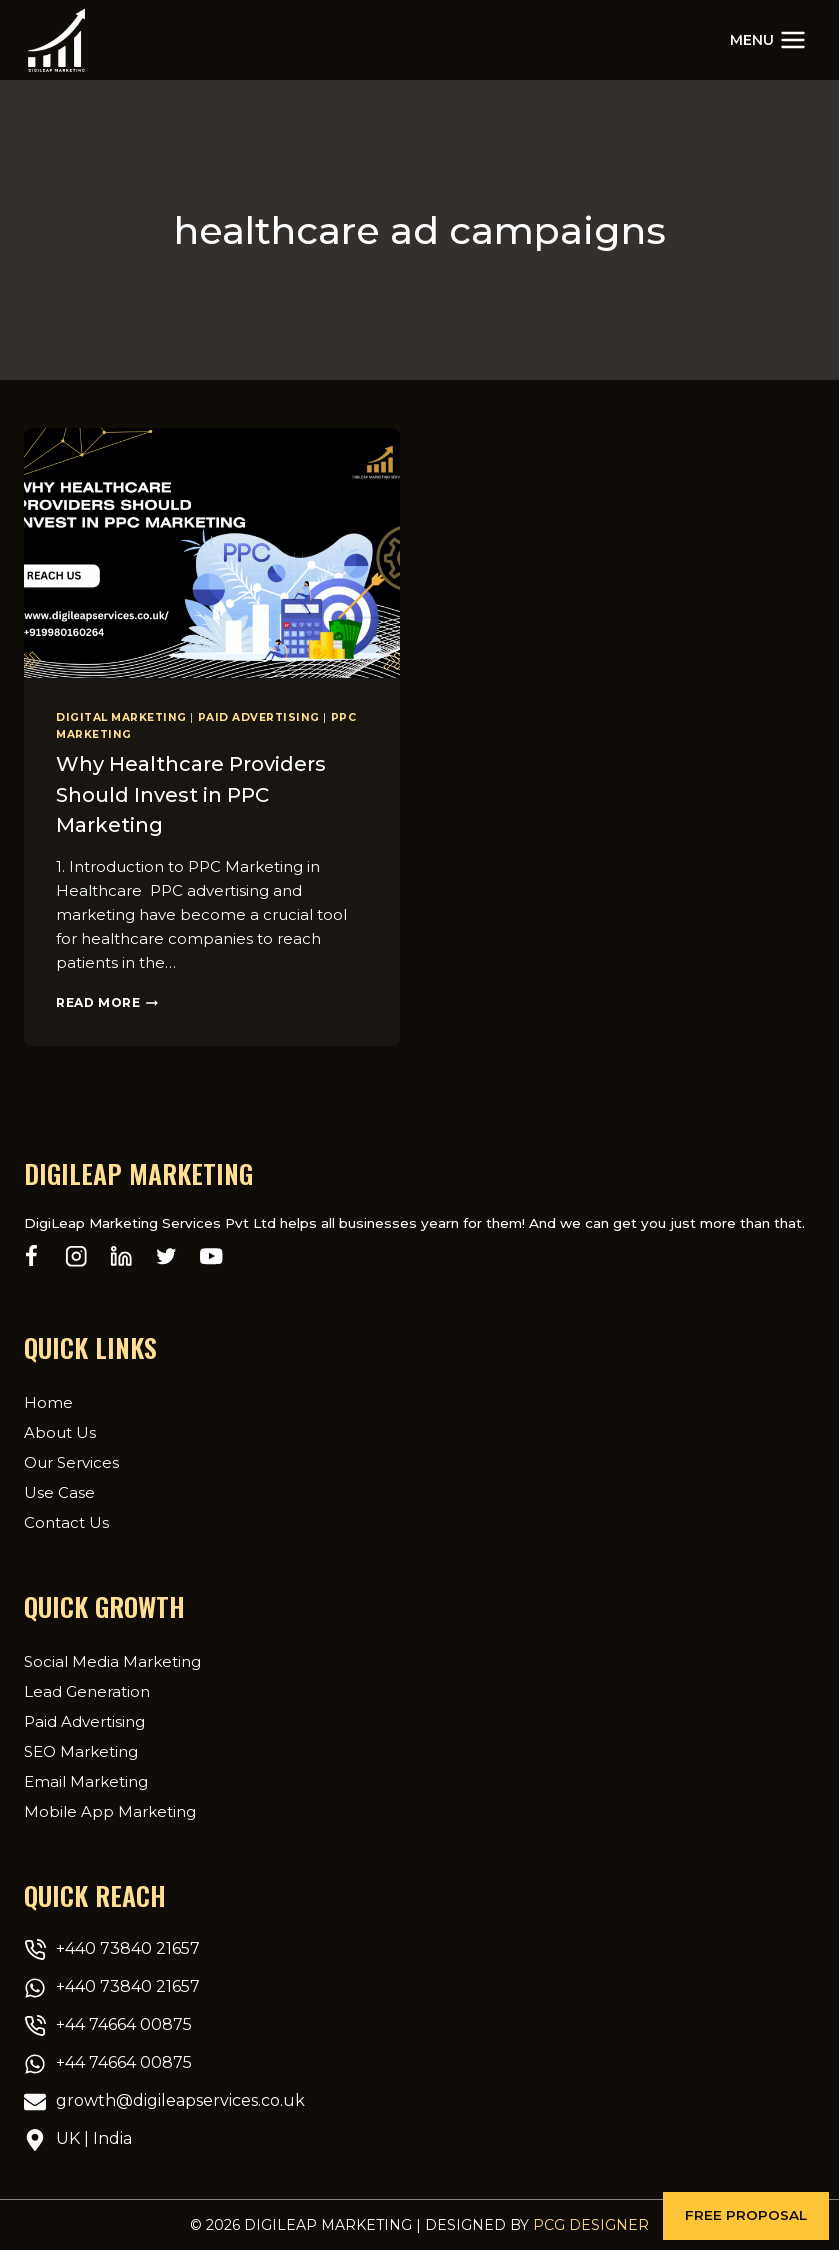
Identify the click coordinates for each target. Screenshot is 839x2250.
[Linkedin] (121, 1255)
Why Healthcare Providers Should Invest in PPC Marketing (191, 794)
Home (48, 1401)
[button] (746, 2216)
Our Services (71, 1461)
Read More (107, 1001)
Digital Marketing (121, 717)
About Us (60, 1431)
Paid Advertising (259, 717)
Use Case (59, 1491)
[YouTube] (211, 1255)
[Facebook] (31, 1255)
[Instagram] (76, 1255)
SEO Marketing (81, 1750)
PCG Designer (591, 2225)
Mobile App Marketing (110, 1810)
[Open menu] (768, 39)
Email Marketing (86, 1780)
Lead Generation (87, 1690)
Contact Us (66, 1521)
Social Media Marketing (112, 1660)
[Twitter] (166, 1255)
